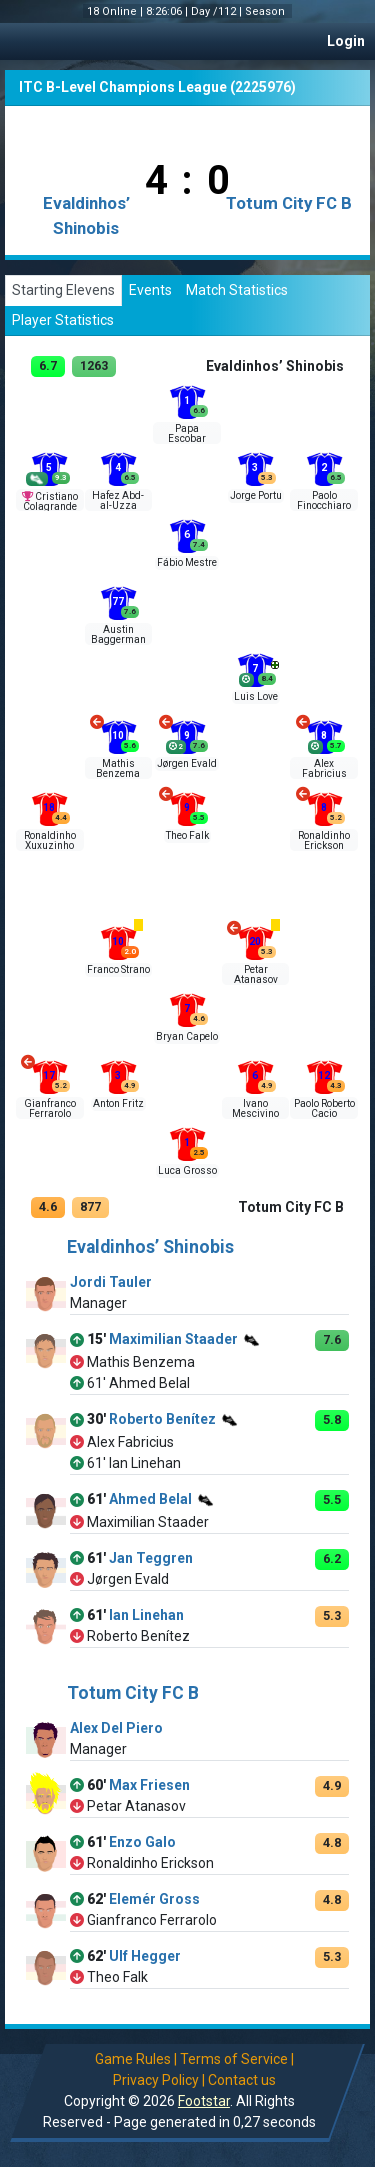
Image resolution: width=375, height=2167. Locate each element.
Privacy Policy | (159, 2080)
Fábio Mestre (187, 562)
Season (266, 11)
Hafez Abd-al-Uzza (118, 500)
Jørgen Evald (187, 763)
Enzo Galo (142, 1842)
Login (346, 41)
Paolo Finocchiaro (324, 500)
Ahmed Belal (150, 1500)
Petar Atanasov (256, 974)
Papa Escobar (187, 433)
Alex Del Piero (116, 1728)
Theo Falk (187, 835)
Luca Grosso (187, 1170)
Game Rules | (136, 2059)
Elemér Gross (154, 1899)
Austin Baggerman (118, 634)
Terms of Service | (237, 2059)
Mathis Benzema (118, 768)
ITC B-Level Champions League (123, 87)
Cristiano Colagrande (50, 501)
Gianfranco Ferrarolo (50, 1108)
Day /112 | (218, 11)
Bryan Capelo (187, 1036)
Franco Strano (118, 969)
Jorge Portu (256, 495)
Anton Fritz (118, 1103)
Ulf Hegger (145, 1956)
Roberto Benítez (162, 1420)
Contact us (242, 2080)
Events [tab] (150, 290)
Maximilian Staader (173, 1340)
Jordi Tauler (111, 1282)
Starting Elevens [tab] (63, 290)
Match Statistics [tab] (237, 290)
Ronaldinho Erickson (324, 840)
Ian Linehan (146, 1615)
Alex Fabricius (324, 768)
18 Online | (116, 11)
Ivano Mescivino (255, 1108)
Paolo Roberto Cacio (324, 1108)
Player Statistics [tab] (63, 320)
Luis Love (256, 696)
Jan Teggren (151, 1558)
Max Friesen (149, 1785)
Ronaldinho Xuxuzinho (50, 840)
